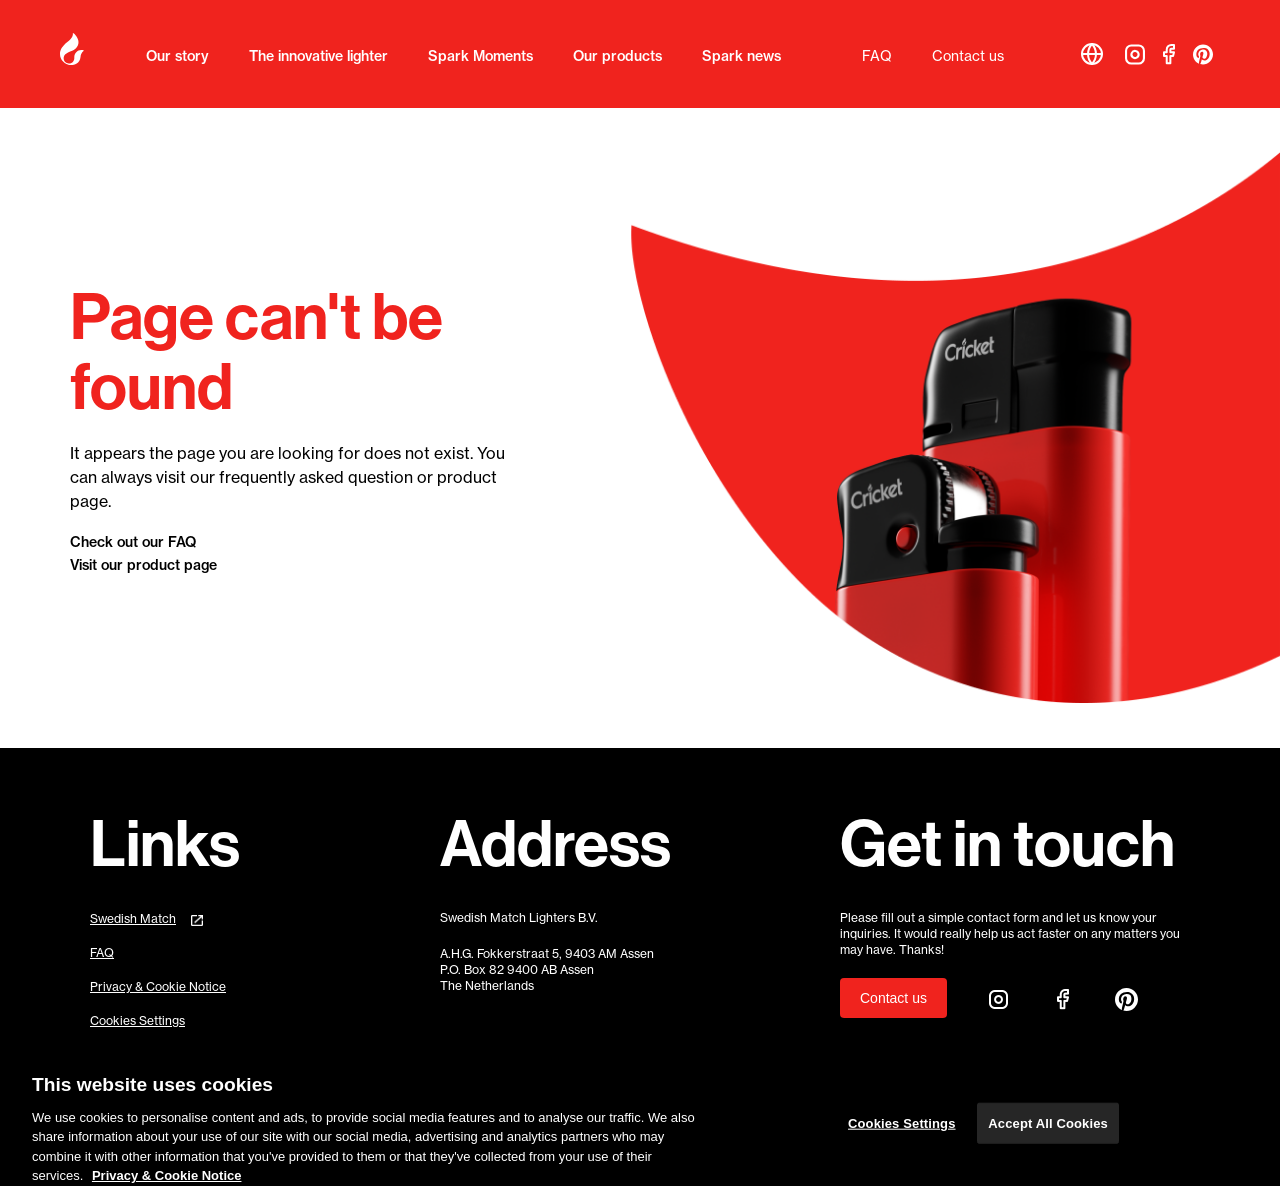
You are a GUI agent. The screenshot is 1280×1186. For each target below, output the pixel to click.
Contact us (968, 56)
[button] (1092, 54)
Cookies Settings (137, 1021)
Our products (617, 56)
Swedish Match (133, 918)
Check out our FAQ (133, 542)
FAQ (877, 56)
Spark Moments (480, 56)
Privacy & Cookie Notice (158, 986)
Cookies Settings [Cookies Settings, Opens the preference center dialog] (902, 1130)
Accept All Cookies (1048, 1130)
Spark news (741, 56)
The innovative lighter (318, 56)
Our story (177, 56)
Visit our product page (143, 565)
